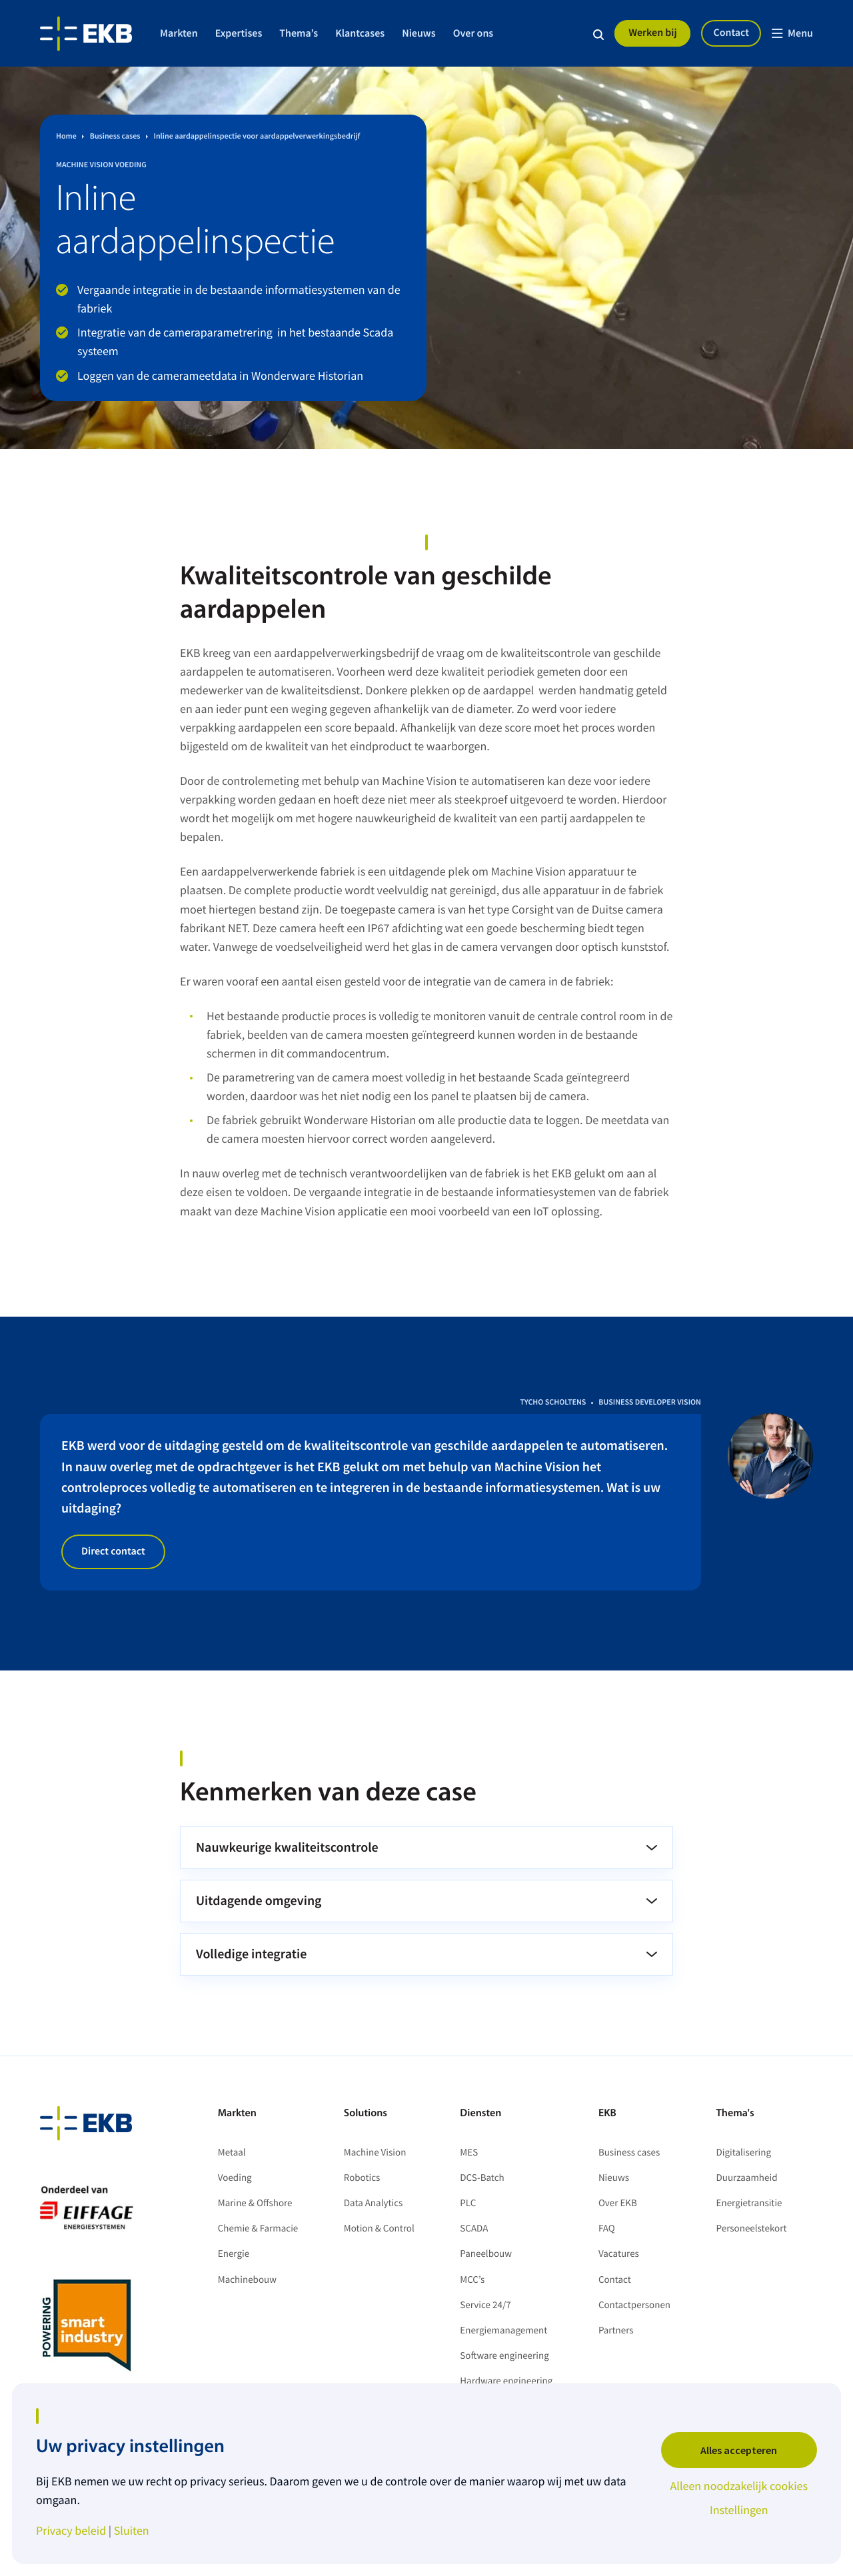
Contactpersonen (634, 2305)
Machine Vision (375, 2152)
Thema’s (298, 33)
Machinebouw (247, 2279)
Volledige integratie (251, 1954)
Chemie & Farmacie (258, 2228)
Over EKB (617, 2203)
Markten (179, 33)
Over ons (473, 33)
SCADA (474, 2228)
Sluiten (131, 2531)
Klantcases (360, 33)
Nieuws (419, 33)
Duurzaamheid (747, 2178)
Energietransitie (749, 2203)
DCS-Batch (482, 2178)
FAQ (606, 2228)
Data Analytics (373, 2203)
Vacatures (618, 2254)
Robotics (362, 2178)
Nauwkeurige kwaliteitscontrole (287, 1847)
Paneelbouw (486, 2254)
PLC (468, 2203)
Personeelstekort (752, 2228)
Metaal (232, 2152)
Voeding (235, 2178)
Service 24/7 (485, 2305)
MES (469, 2152)
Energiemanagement (503, 2330)
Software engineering (504, 2355)
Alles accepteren (738, 2450)
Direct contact (113, 1551)
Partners (616, 2330)
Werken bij (652, 32)
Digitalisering (743, 2152)
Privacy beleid (71, 2531)
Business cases (629, 2152)
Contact (731, 32)
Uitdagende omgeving (258, 1900)
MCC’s (472, 2279)
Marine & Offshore (255, 2203)
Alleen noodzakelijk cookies (739, 2486)
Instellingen (739, 2510)
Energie (233, 2254)
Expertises (239, 33)
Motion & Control (379, 2228)
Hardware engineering (506, 2381)
